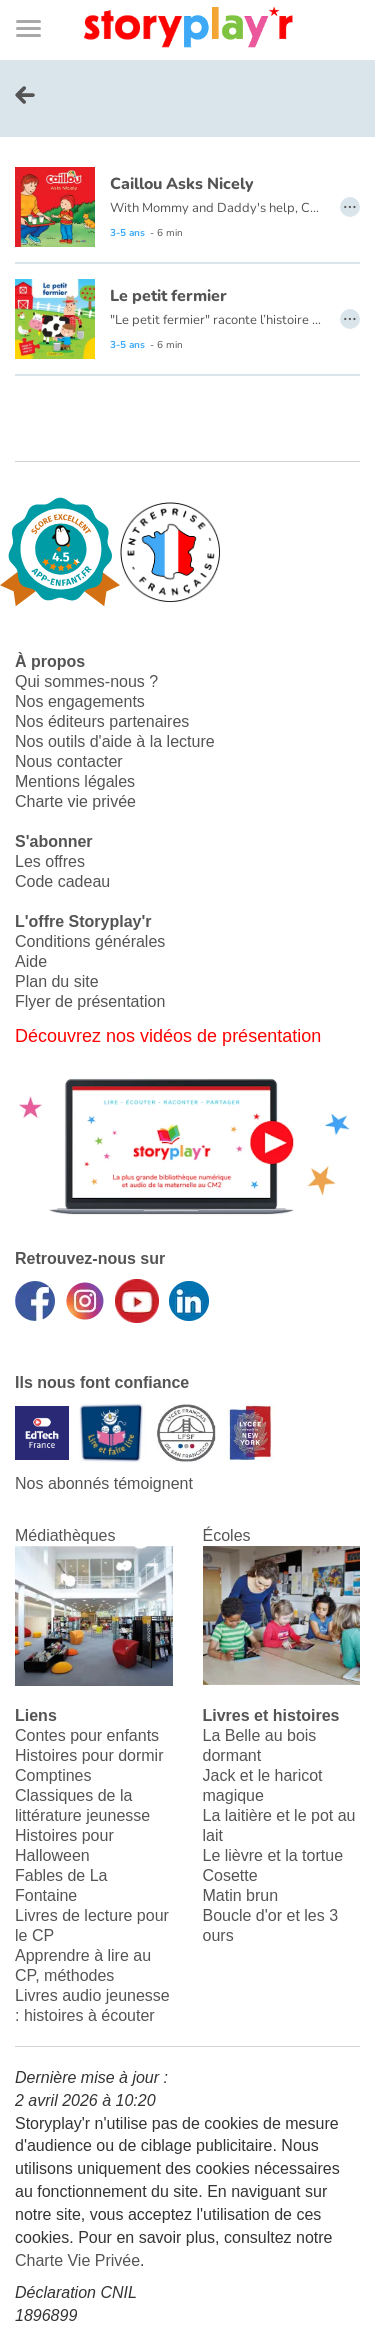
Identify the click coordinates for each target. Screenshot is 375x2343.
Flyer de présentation (90, 1001)
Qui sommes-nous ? (86, 681)
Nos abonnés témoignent (104, 1483)
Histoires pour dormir (89, 1755)
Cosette (230, 1875)
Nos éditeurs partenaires (102, 721)
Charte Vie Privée (77, 2260)
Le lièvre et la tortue (273, 1855)
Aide (31, 961)
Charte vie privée (75, 801)
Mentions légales (75, 781)
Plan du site (57, 981)
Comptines (53, 1775)
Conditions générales (90, 941)
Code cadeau (62, 881)
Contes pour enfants (87, 1735)
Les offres (50, 861)
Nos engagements (80, 701)
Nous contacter (69, 761)
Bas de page (40, 0)
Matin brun (241, 1895)
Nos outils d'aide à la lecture (115, 741)
